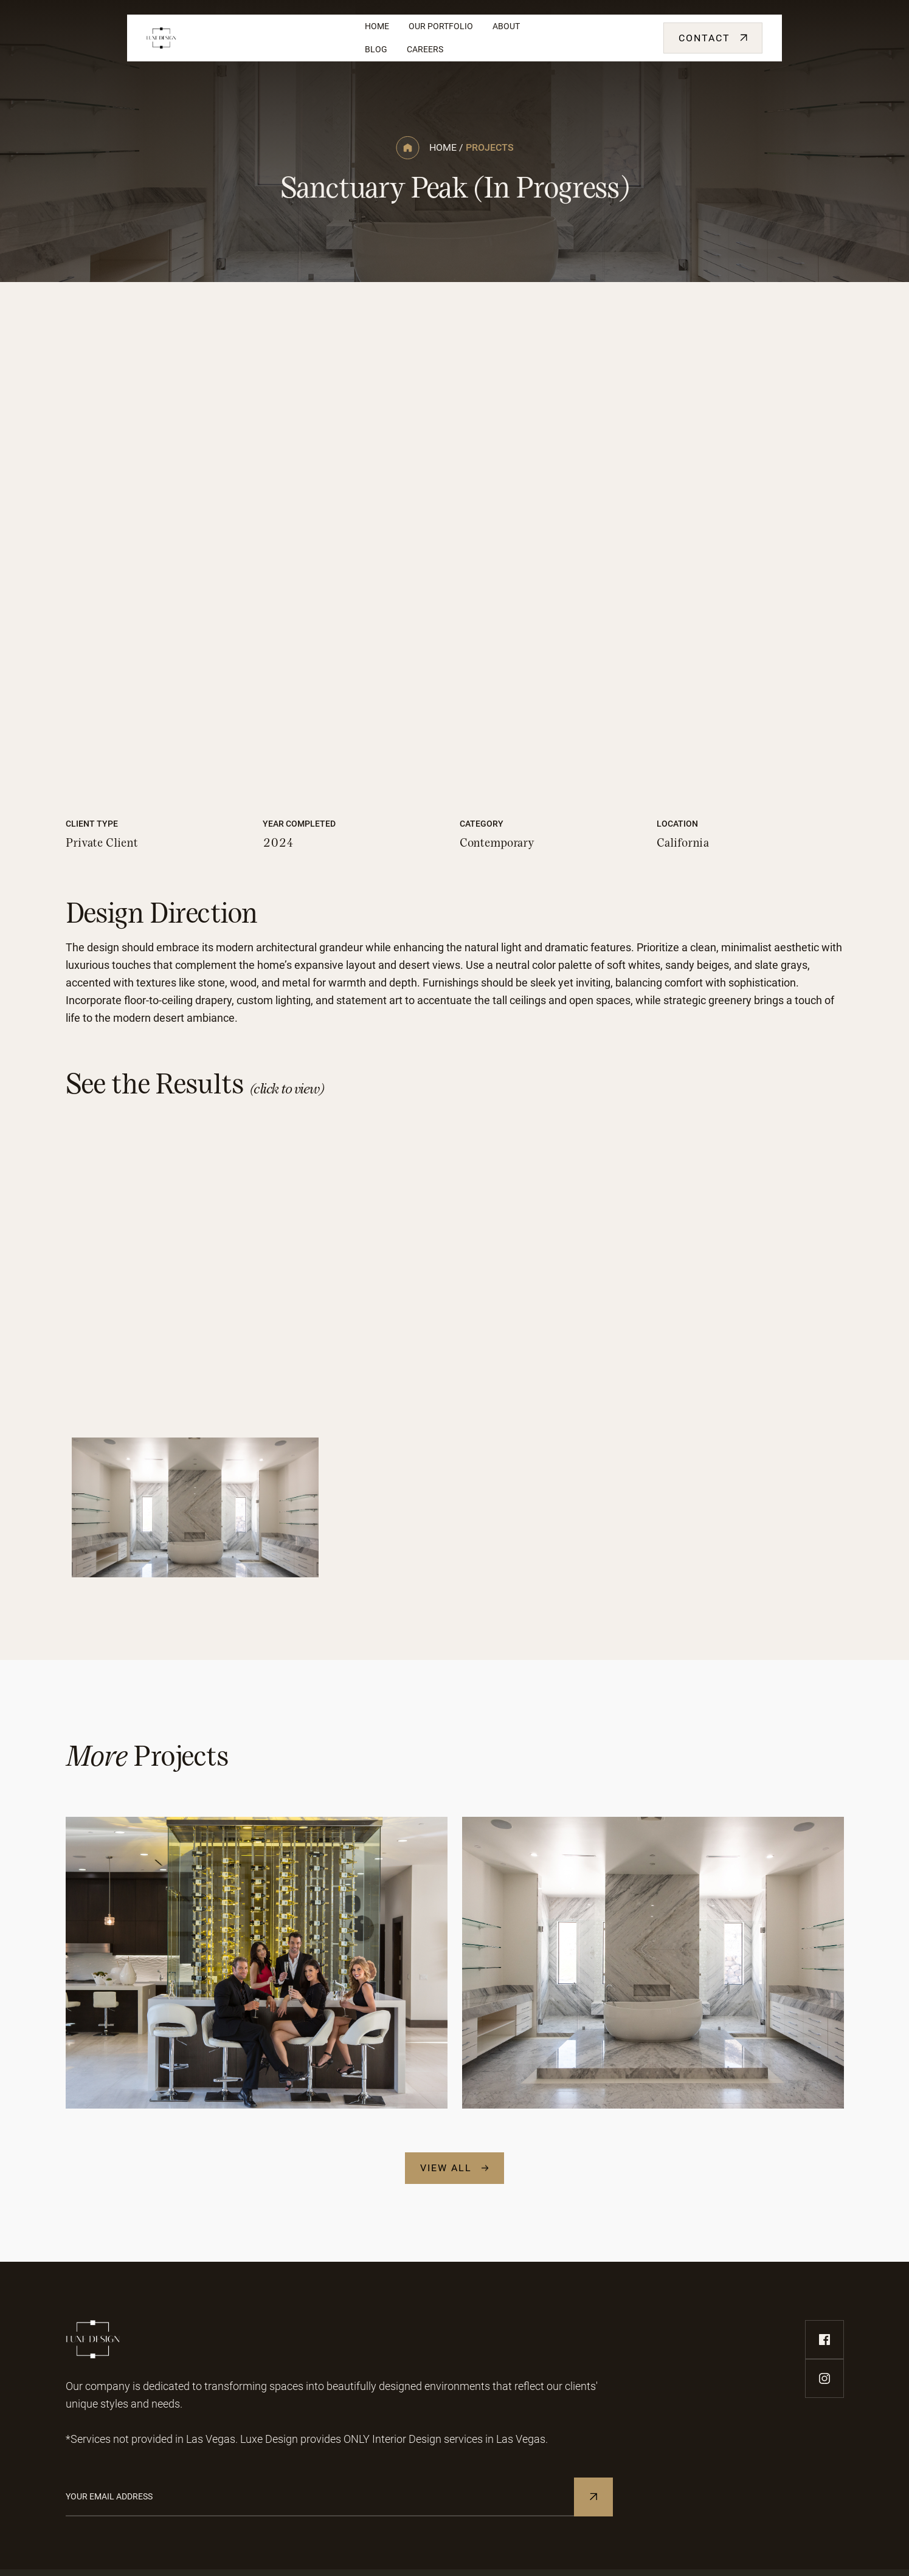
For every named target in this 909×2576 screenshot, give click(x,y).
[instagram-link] (824, 2378)
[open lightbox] (455, 578)
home (443, 147)
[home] (246, 38)
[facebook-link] (824, 2339)
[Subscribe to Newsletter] (593, 2497)
